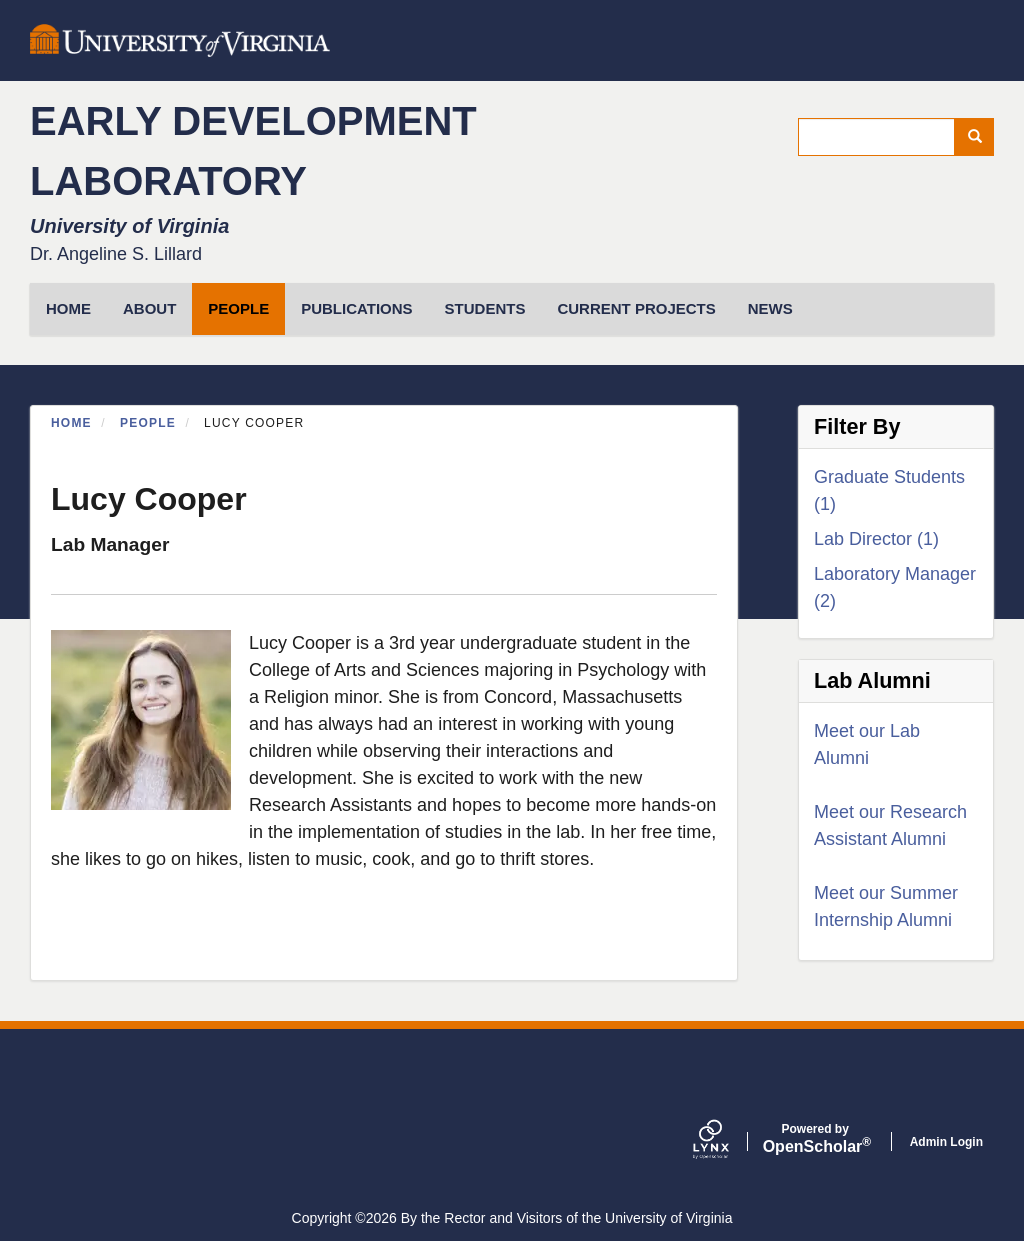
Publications (356, 308)
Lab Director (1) (876, 539)
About (149, 308)
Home (71, 423)
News (770, 308)
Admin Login (946, 1142)
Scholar (815, 1139)
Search (981, 137)
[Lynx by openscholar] (728, 1141)
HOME (68, 308)
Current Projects (636, 308)
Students (485, 308)
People (238, 308)
